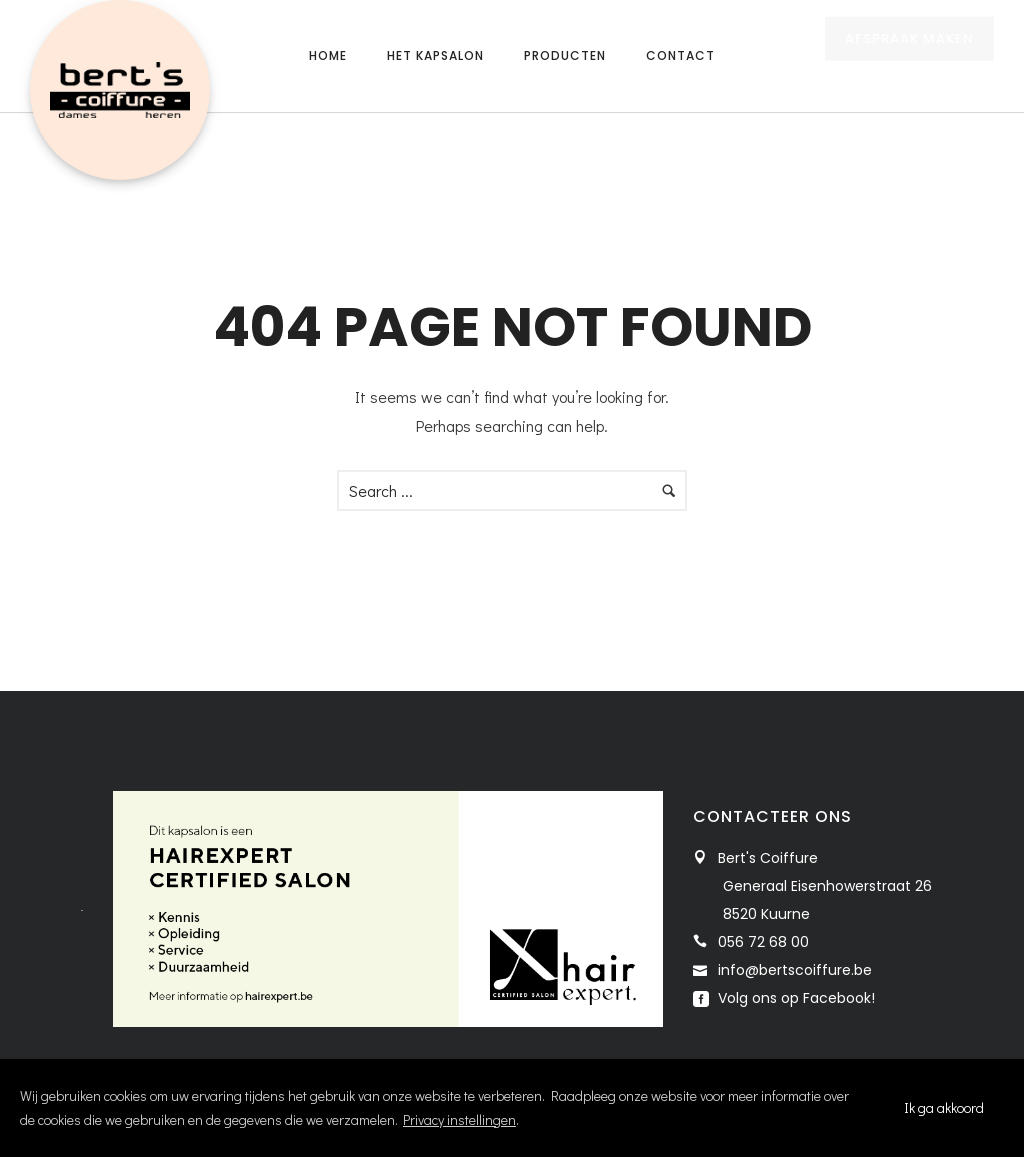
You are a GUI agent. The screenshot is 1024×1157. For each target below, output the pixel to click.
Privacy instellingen (459, 1119)
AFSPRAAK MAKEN (909, 57)
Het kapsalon (435, 55)
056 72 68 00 (763, 942)
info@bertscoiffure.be (795, 970)
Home (328, 55)
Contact (680, 55)
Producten (565, 55)
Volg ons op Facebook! (794, 998)
